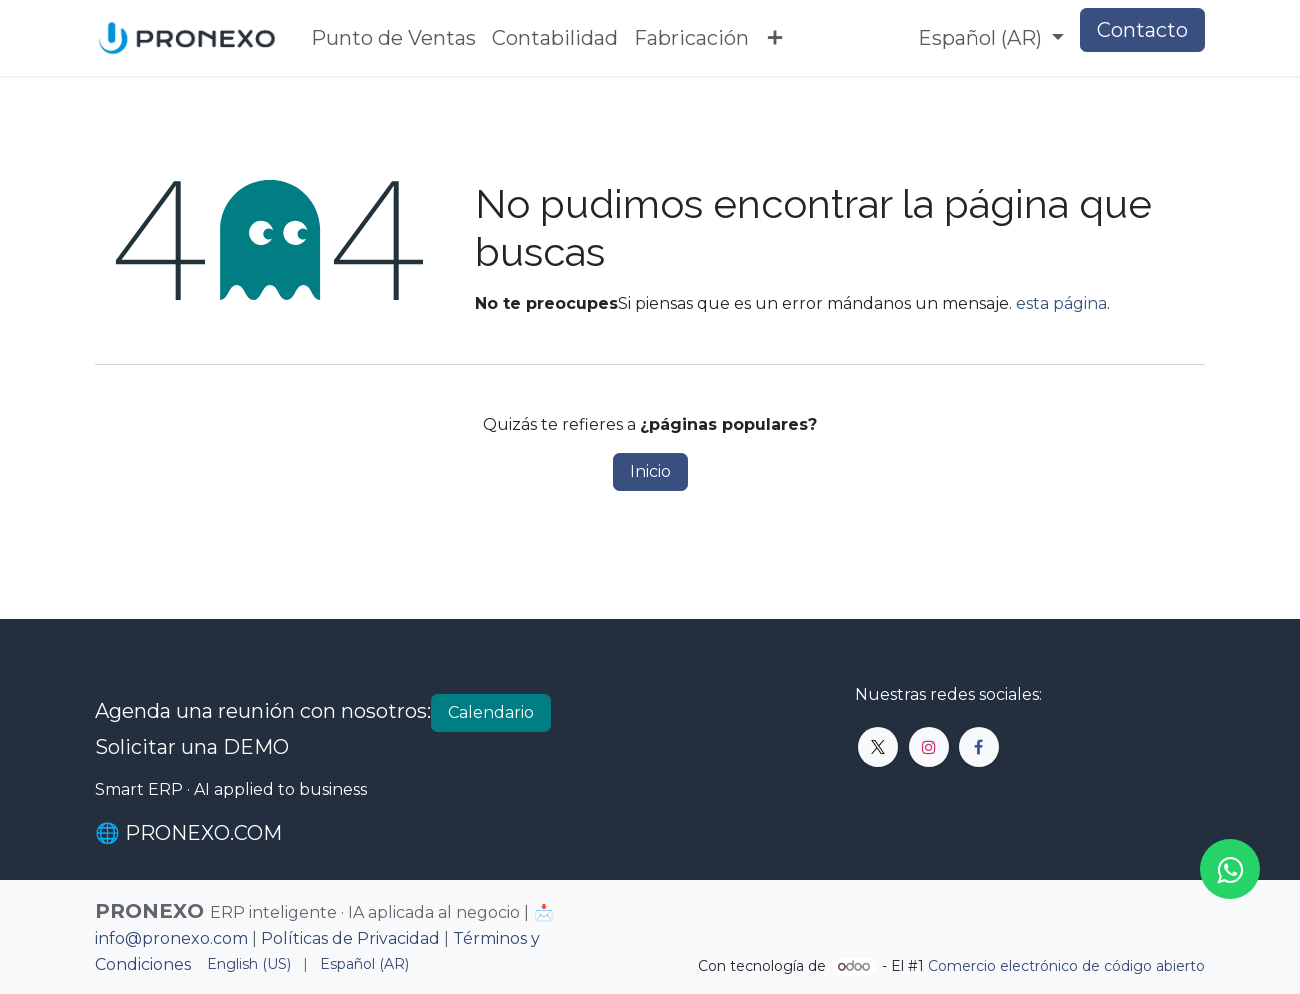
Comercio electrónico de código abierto (1066, 966)
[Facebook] (979, 747)
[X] (878, 747)
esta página (1061, 303)
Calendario (491, 712)
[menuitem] (393, 38)
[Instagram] (929, 747)
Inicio (650, 471)
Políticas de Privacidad (350, 938)
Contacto (1142, 30)
